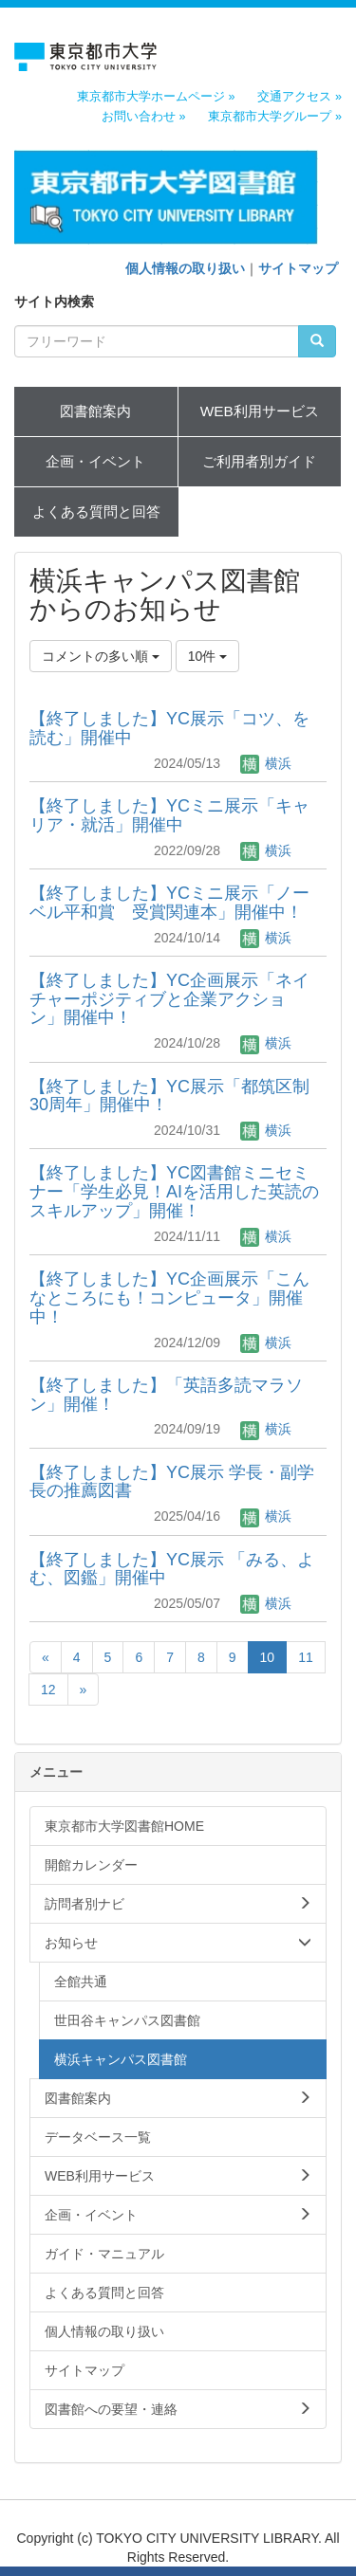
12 (48, 1689)
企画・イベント (95, 461)
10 (267, 1657)
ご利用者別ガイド (259, 461)
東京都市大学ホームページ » (156, 96)
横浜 (265, 763)
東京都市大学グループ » (275, 116)
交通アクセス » (299, 96)
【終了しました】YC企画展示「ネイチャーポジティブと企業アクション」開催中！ (169, 999)
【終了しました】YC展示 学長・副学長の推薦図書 (171, 1482)
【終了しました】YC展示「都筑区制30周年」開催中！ (169, 1096)
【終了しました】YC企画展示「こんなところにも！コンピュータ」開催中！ (169, 1298)
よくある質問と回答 (96, 511)
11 (305, 1657)
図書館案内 (95, 411)
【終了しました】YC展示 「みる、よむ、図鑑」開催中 (171, 1569)
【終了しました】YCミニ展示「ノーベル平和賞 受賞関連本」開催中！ (169, 903)
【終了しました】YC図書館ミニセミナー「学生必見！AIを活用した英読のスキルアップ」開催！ (174, 1191)
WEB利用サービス (259, 411)
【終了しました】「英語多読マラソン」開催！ (166, 1395)
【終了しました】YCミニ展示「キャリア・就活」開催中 (169, 815)
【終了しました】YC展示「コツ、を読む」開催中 (169, 728)
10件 (207, 656)
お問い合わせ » (144, 116)
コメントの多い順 (100, 656)
